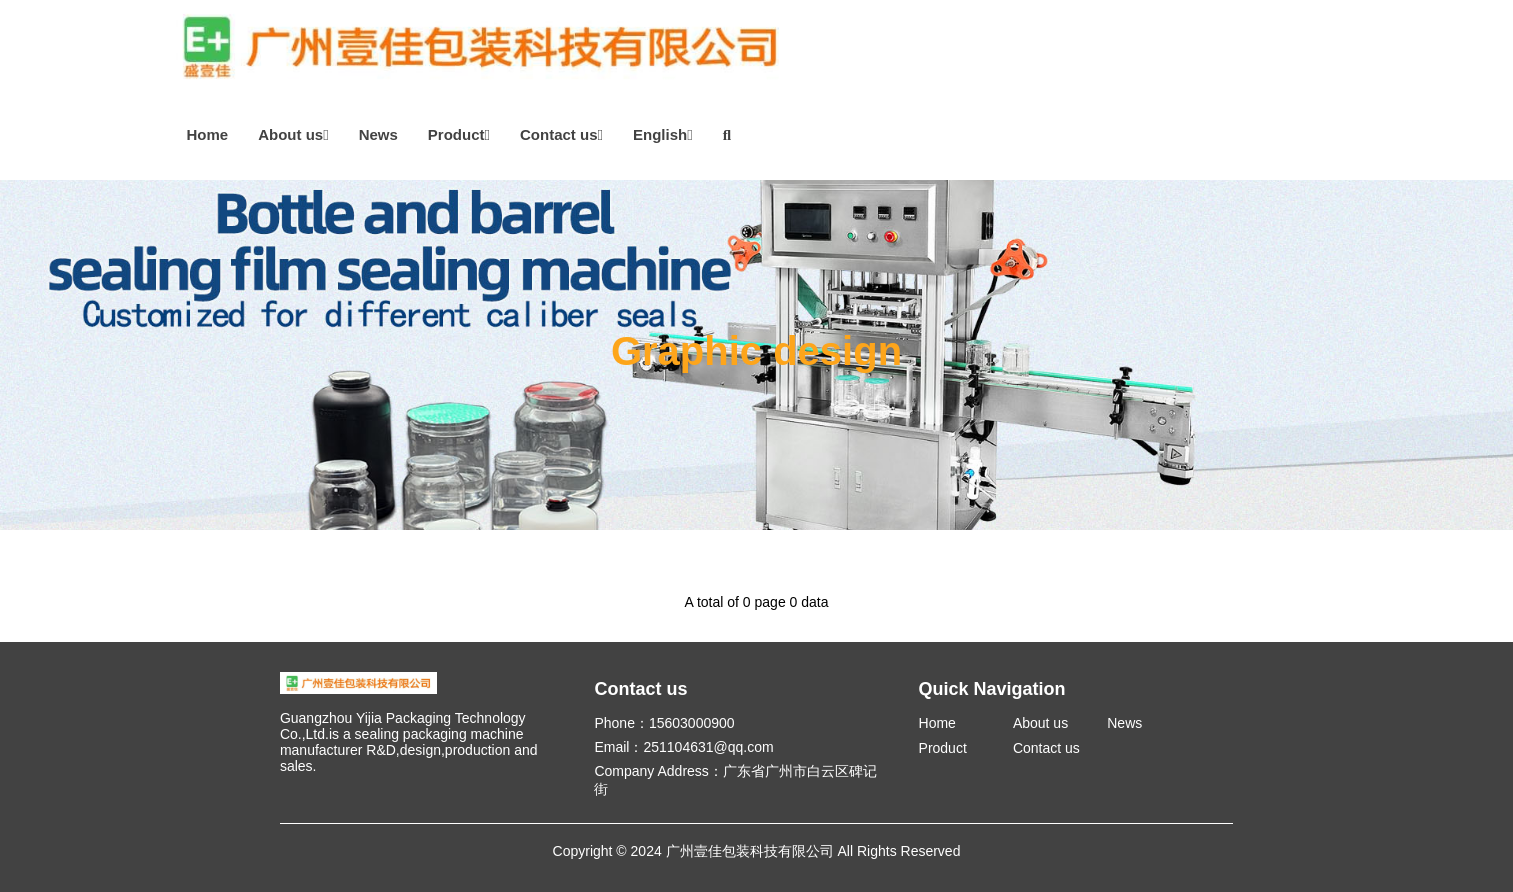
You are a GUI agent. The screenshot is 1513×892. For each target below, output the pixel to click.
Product (459, 134)
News (378, 134)
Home (208, 134)
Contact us (561, 134)
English (663, 134)
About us (293, 134)
